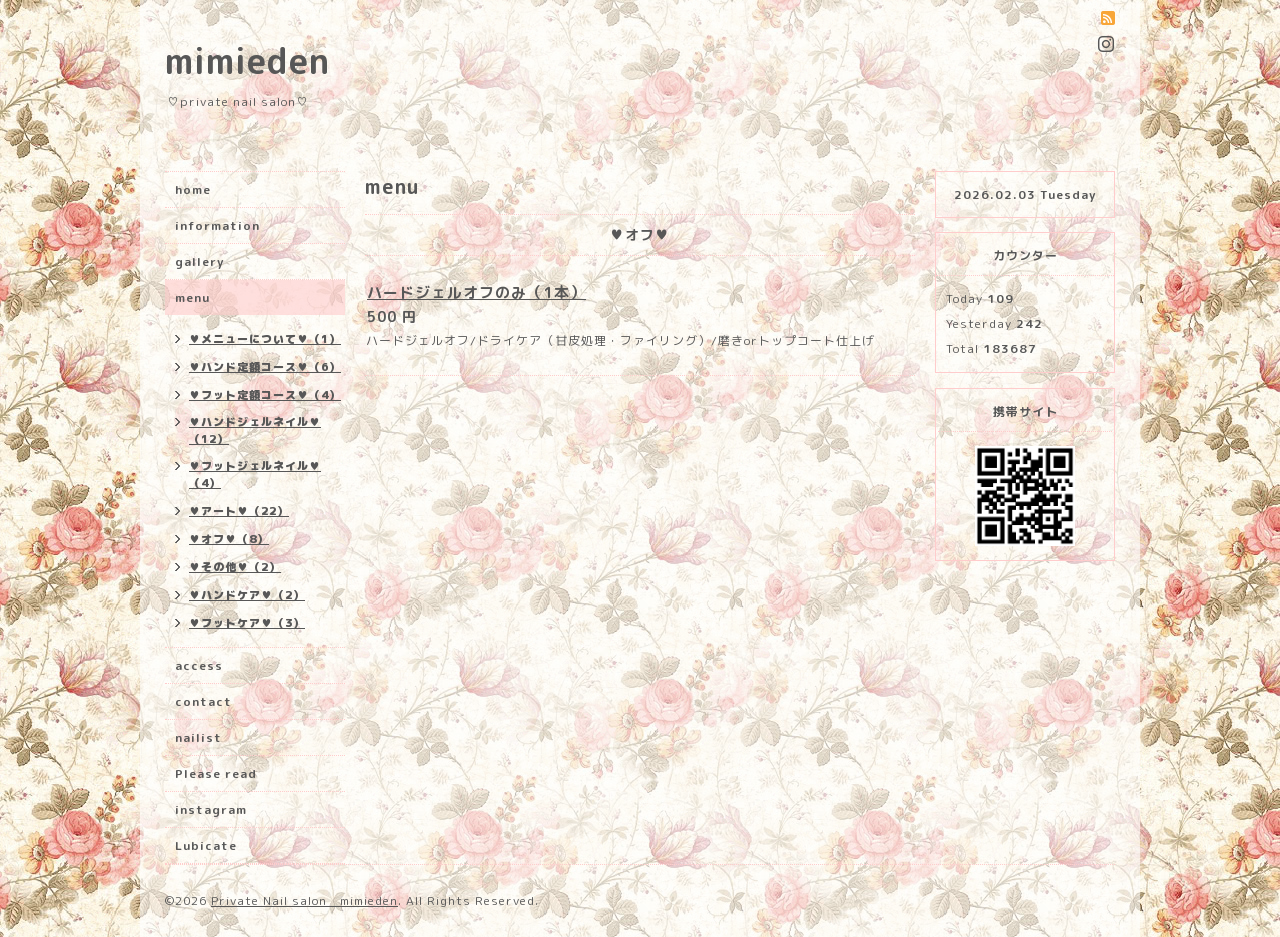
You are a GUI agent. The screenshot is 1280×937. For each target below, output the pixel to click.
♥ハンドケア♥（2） (247, 595)
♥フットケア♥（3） (247, 623)
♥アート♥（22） (239, 511)
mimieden (247, 60)
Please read (216, 773)
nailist (198, 737)
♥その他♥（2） (235, 567)
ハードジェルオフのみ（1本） (476, 292)
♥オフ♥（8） (229, 539)
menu (192, 297)
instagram (211, 809)
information (217, 225)
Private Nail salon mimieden (304, 900)
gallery (199, 261)
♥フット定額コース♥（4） (265, 395)
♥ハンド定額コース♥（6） (265, 367)
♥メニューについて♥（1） (265, 339)
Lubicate (206, 845)
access (199, 665)
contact (203, 701)
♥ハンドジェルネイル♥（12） (255, 430)
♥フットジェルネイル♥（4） (255, 474)
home (193, 189)
